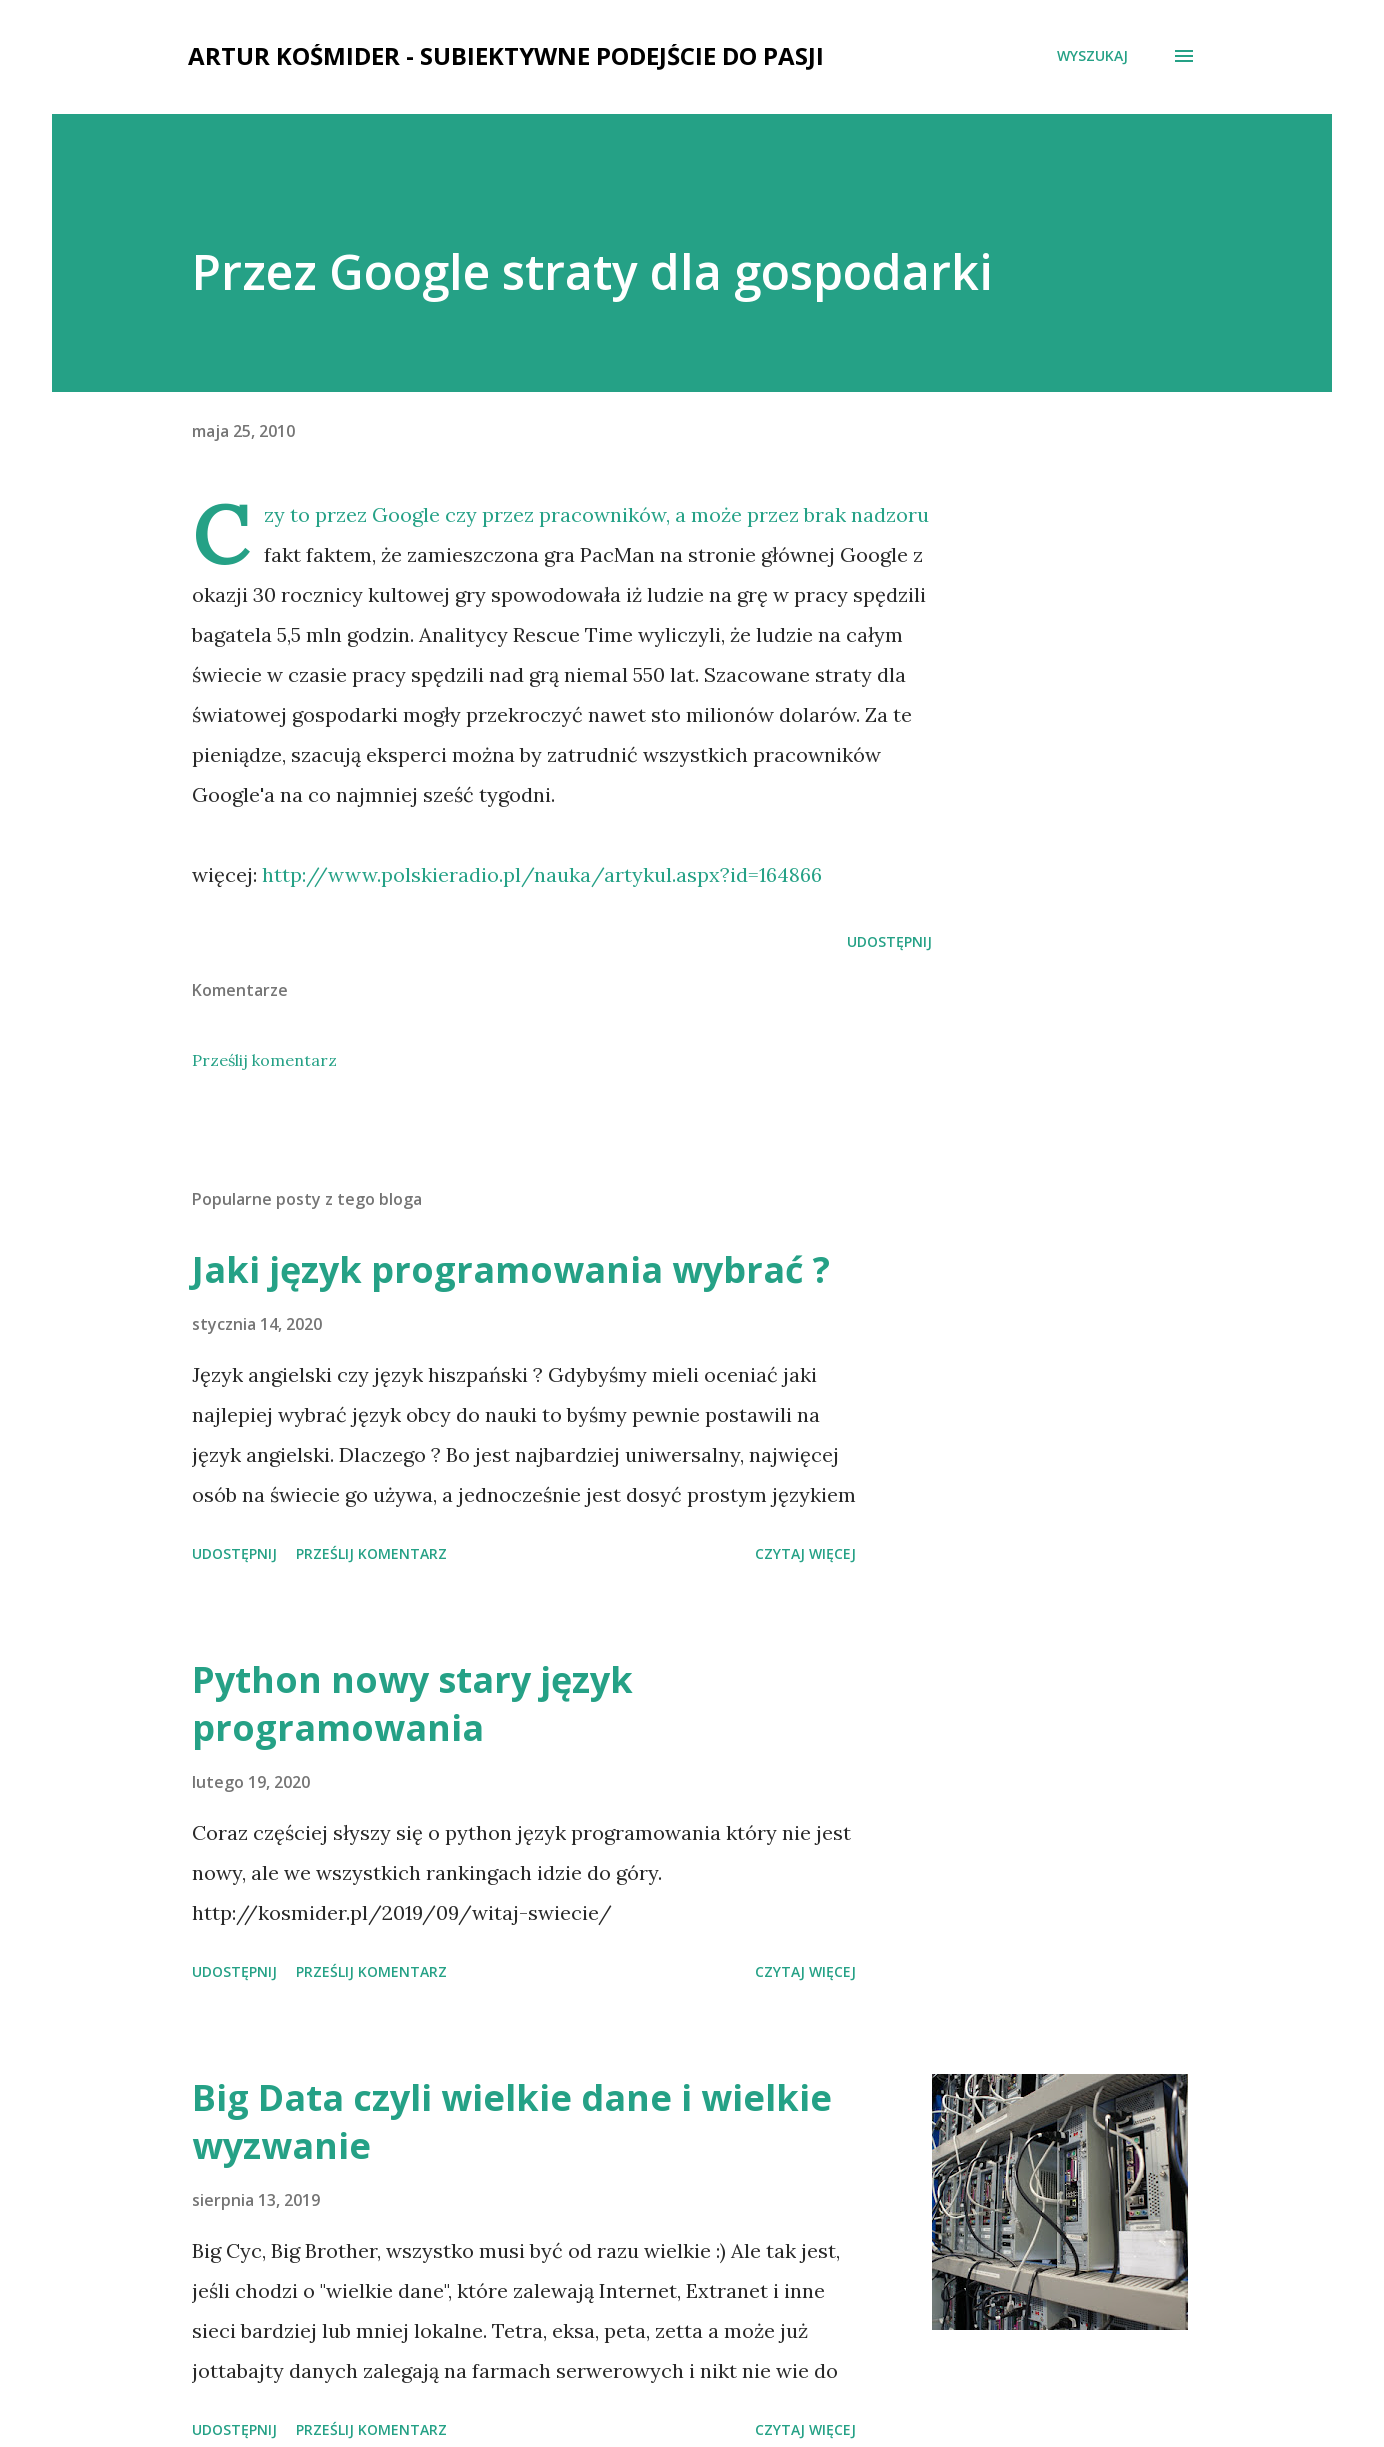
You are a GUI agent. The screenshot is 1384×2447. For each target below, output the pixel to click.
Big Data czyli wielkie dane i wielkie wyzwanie (512, 2121)
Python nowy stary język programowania (412, 1703)
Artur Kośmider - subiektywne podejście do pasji (506, 55)
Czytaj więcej (805, 1553)
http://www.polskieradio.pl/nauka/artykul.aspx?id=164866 (542, 874)
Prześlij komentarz (264, 1060)
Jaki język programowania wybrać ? (511, 1269)
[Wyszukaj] (1092, 56)
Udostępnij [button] (889, 941)
